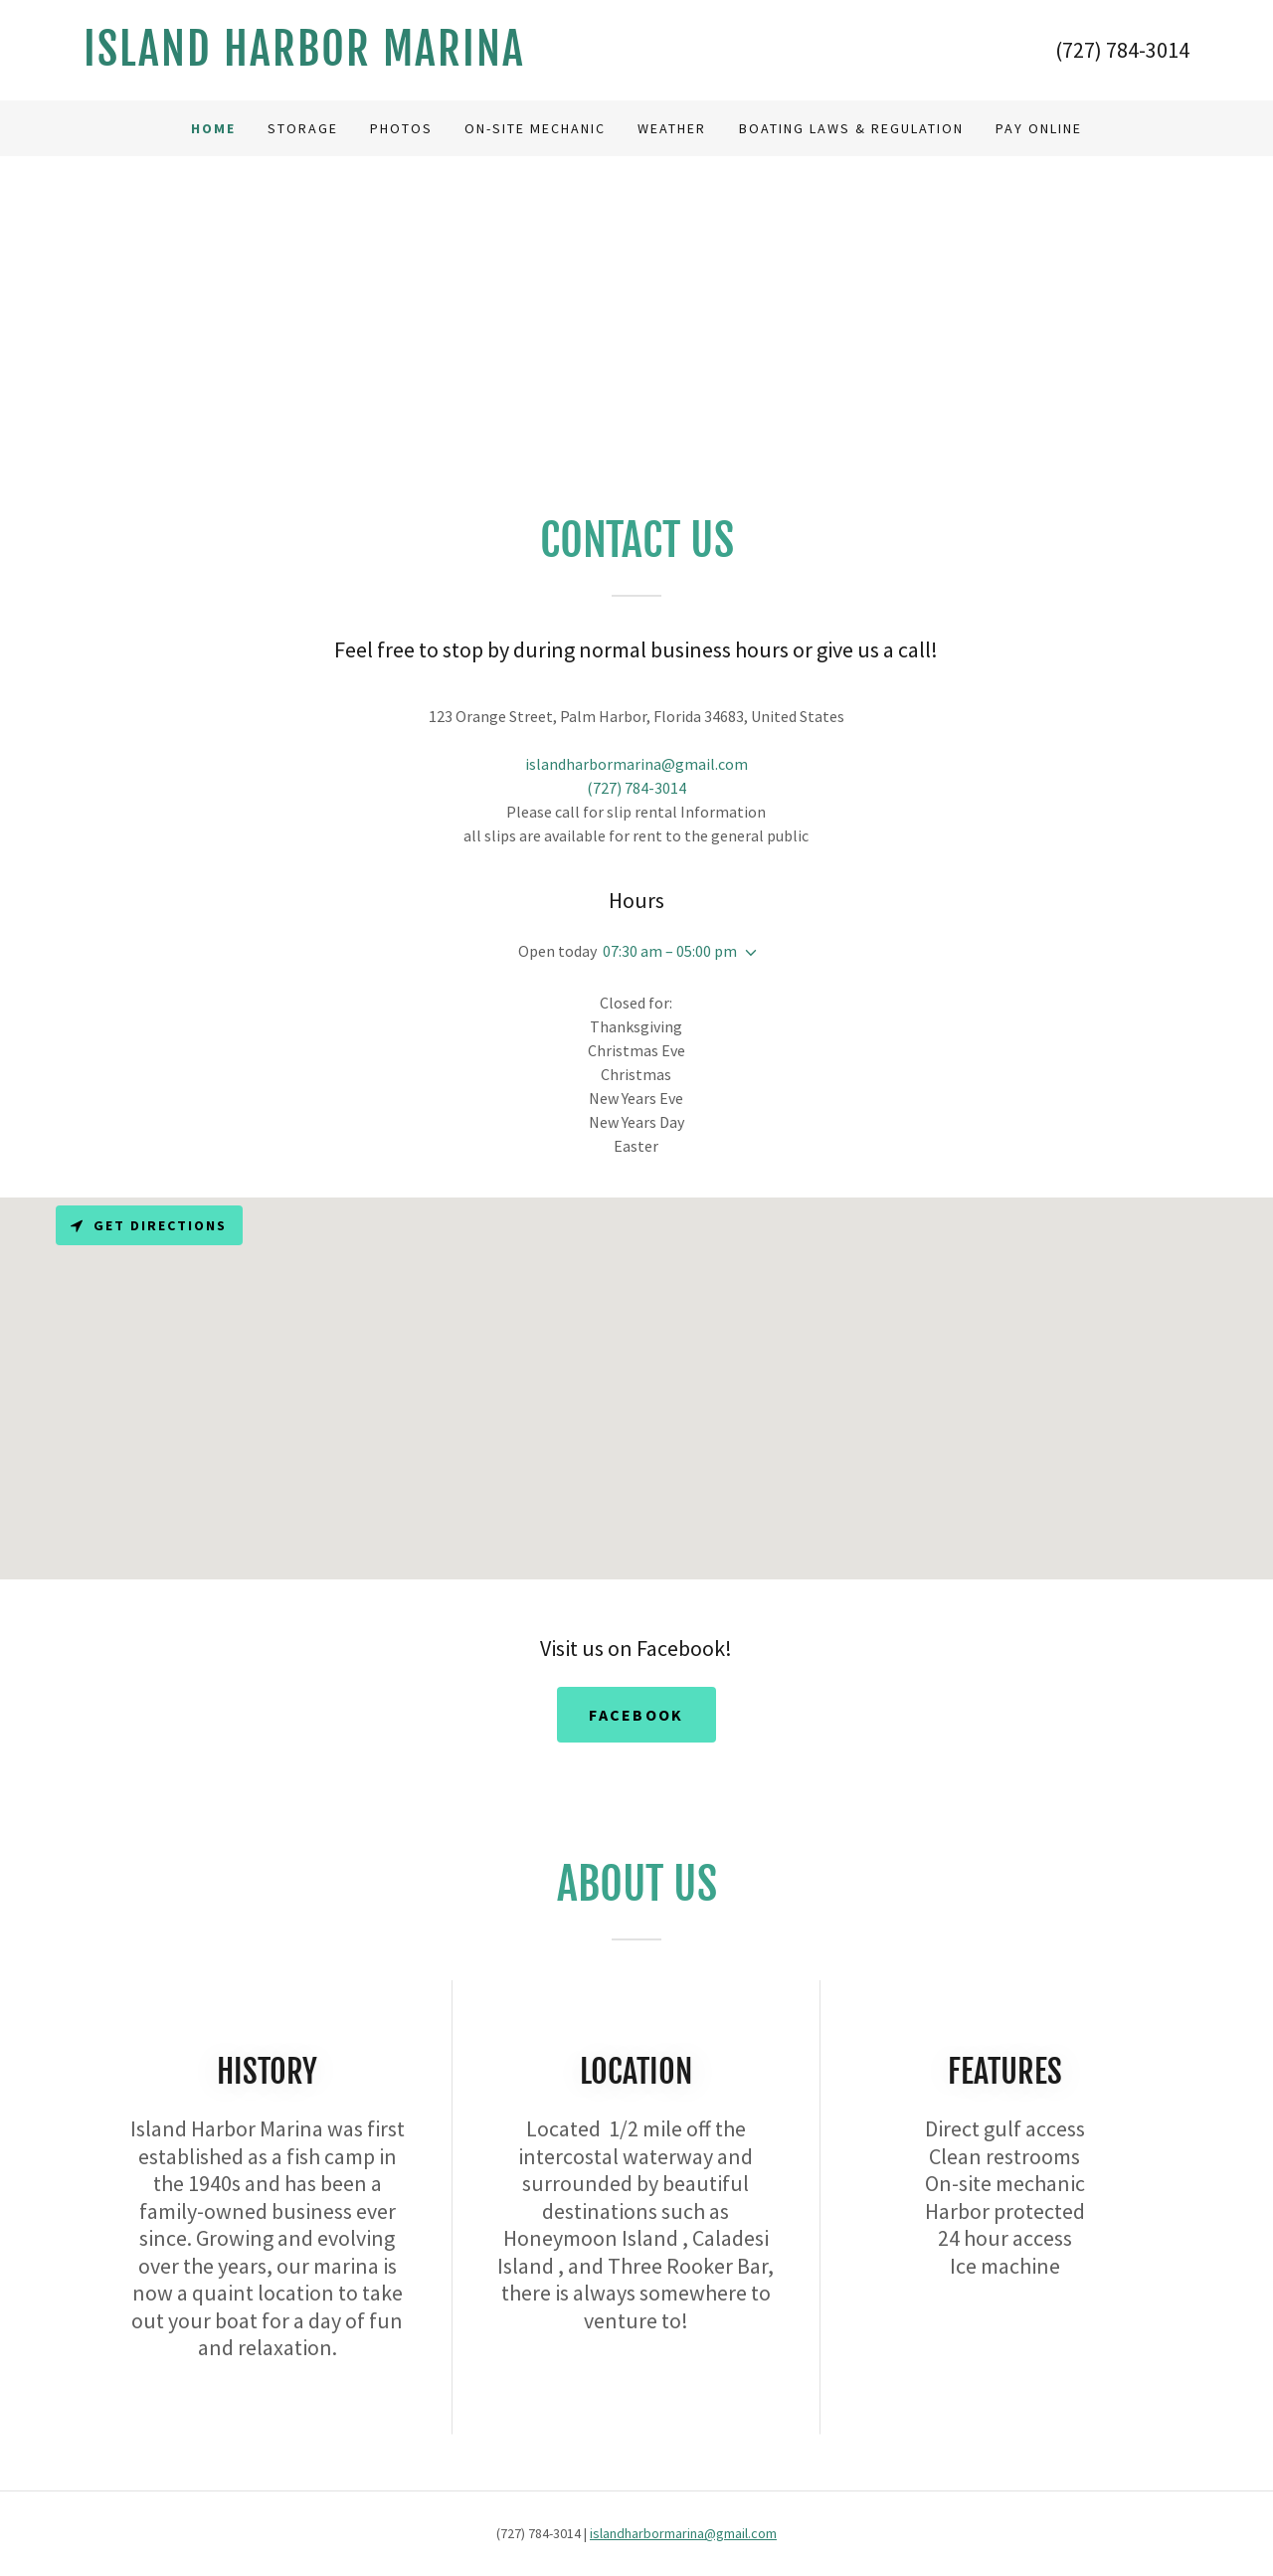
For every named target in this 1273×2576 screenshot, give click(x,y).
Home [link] (213, 128)
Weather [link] (671, 128)
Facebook (636, 1715)
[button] (747, 953)
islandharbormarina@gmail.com (683, 2533)
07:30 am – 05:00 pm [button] (670, 951)
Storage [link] (303, 128)
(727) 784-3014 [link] (1122, 50)
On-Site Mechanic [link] (535, 128)
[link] (360, 60)
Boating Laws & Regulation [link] (851, 128)
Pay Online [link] (1039, 128)
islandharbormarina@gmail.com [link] (636, 764)
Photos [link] (401, 128)
